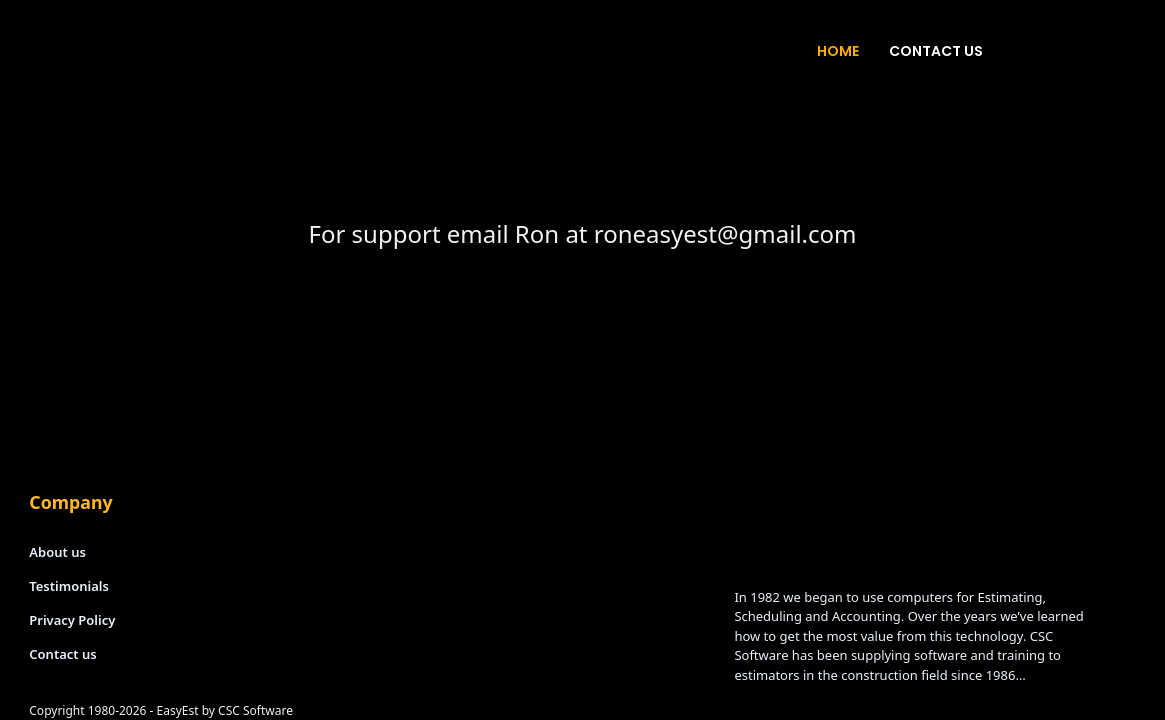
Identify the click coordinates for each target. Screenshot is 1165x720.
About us (57, 552)
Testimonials (69, 586)
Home (838, 51)
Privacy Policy (72, 620)
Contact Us (936, 51)
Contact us (62, 654)
